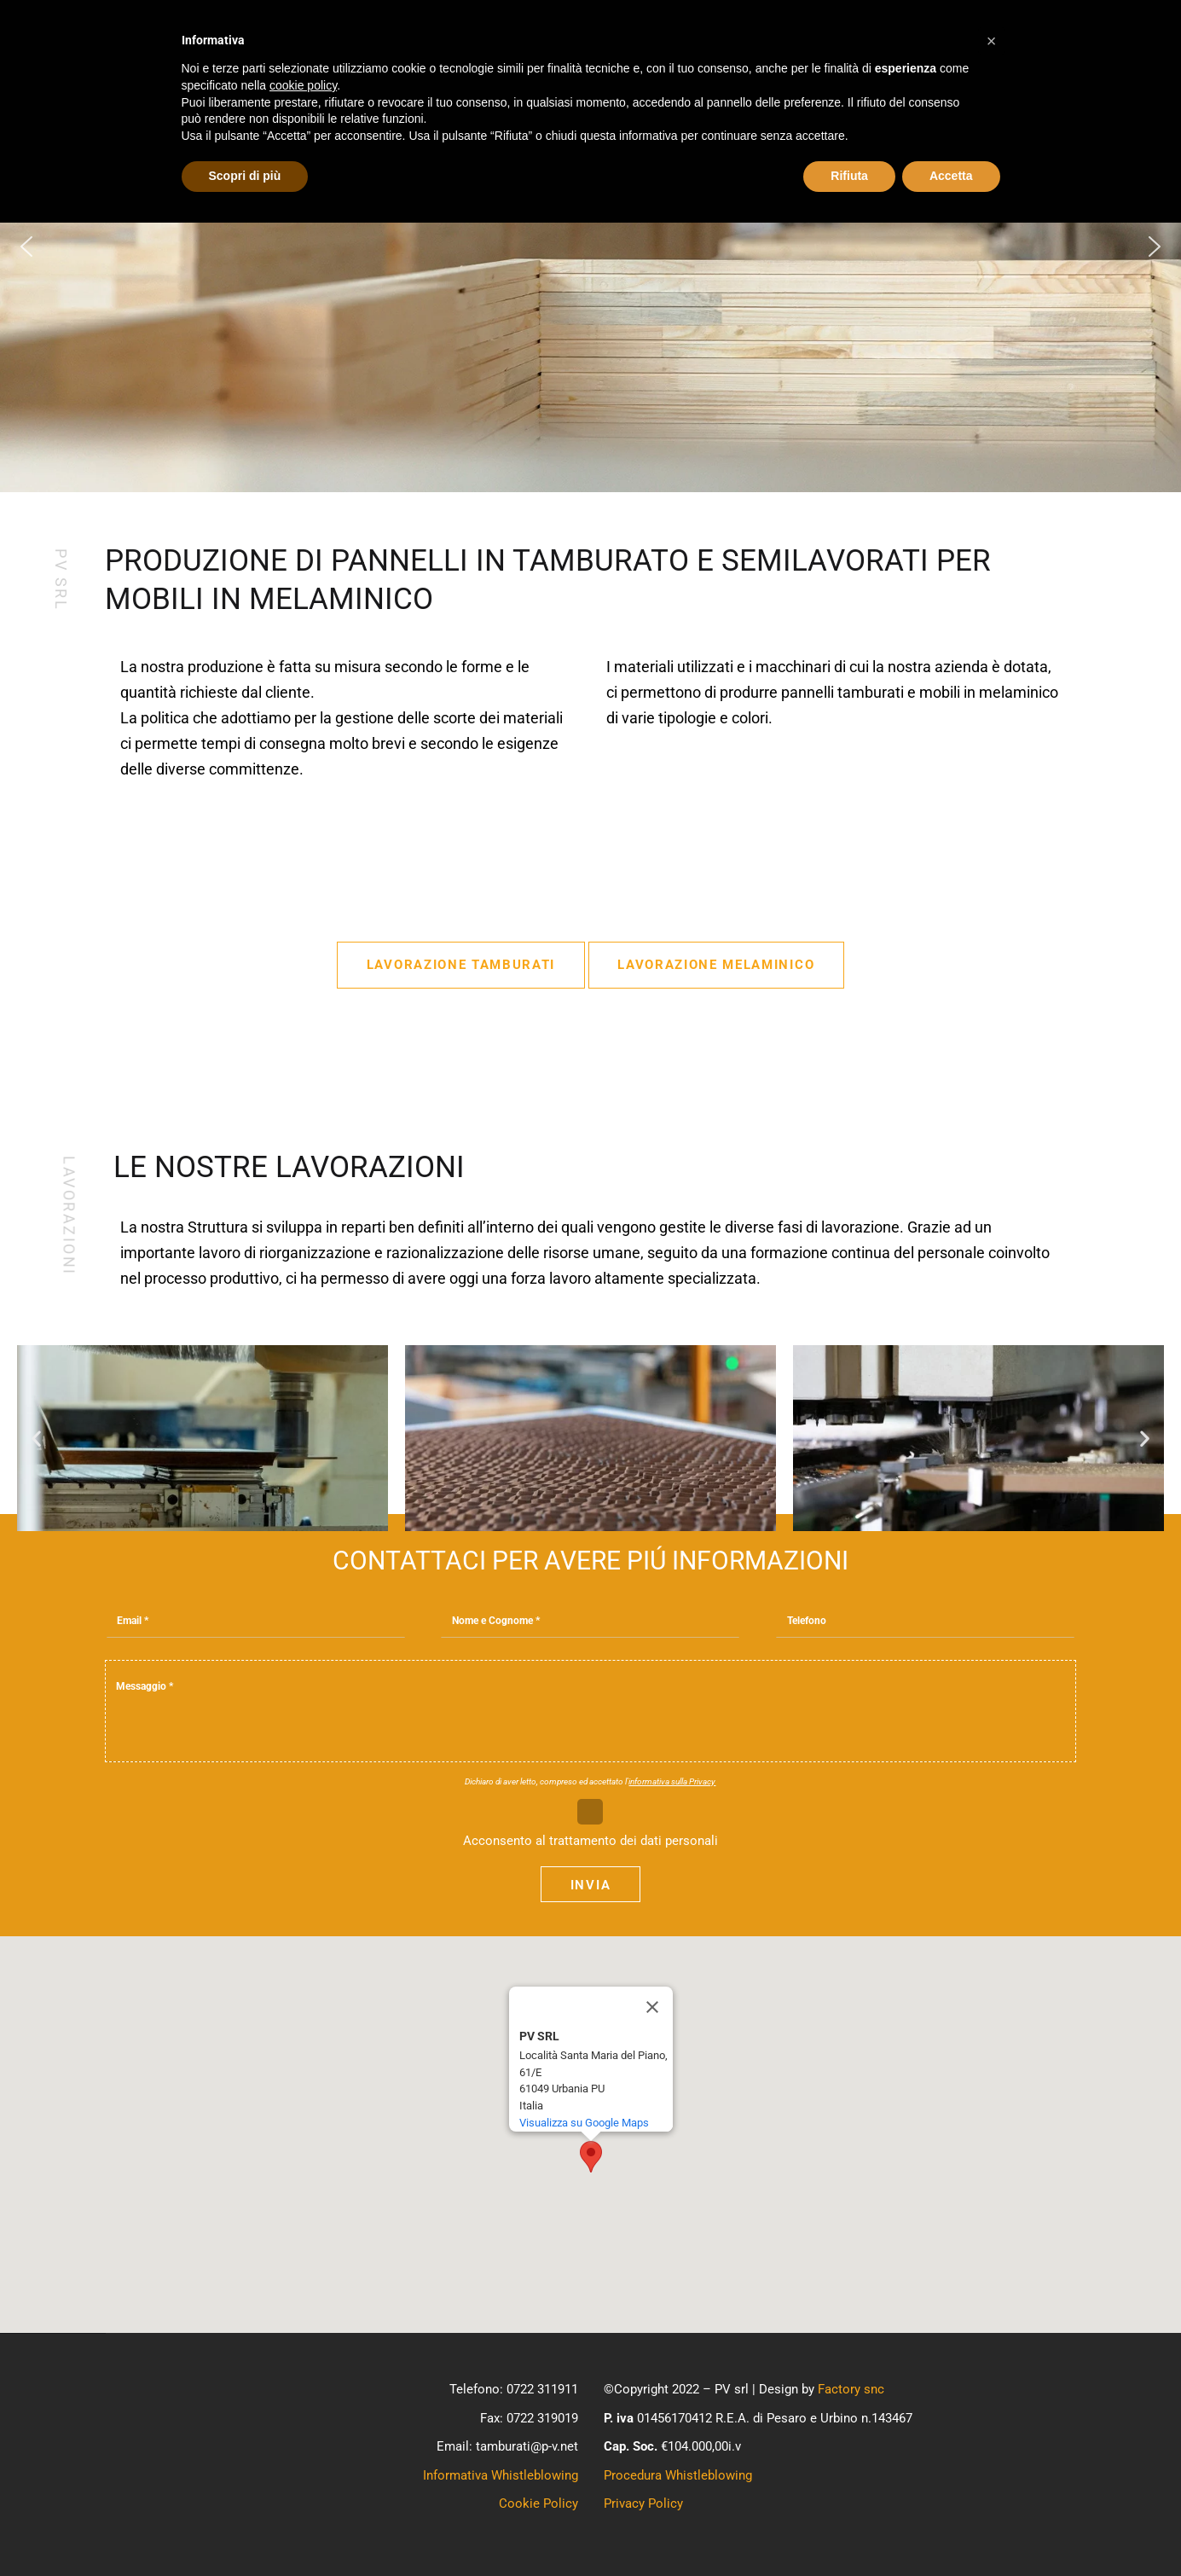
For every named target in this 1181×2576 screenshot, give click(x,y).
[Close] (652, 2007)
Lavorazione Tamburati (461, 964)
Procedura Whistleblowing (678, 2475)
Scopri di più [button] (245, 176)
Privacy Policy (643, 2503)
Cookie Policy (538, 2503)
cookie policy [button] (303, 85)
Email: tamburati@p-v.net (507, 2446)
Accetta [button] (951, 176)
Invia (590, 1885)
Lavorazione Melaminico (715, 964)
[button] (26, 246)
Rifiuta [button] (849, 176)
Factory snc (851, 2389)
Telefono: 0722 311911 (513, 2389)
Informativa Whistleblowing (500, 2475)
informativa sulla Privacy (671, 1781)
